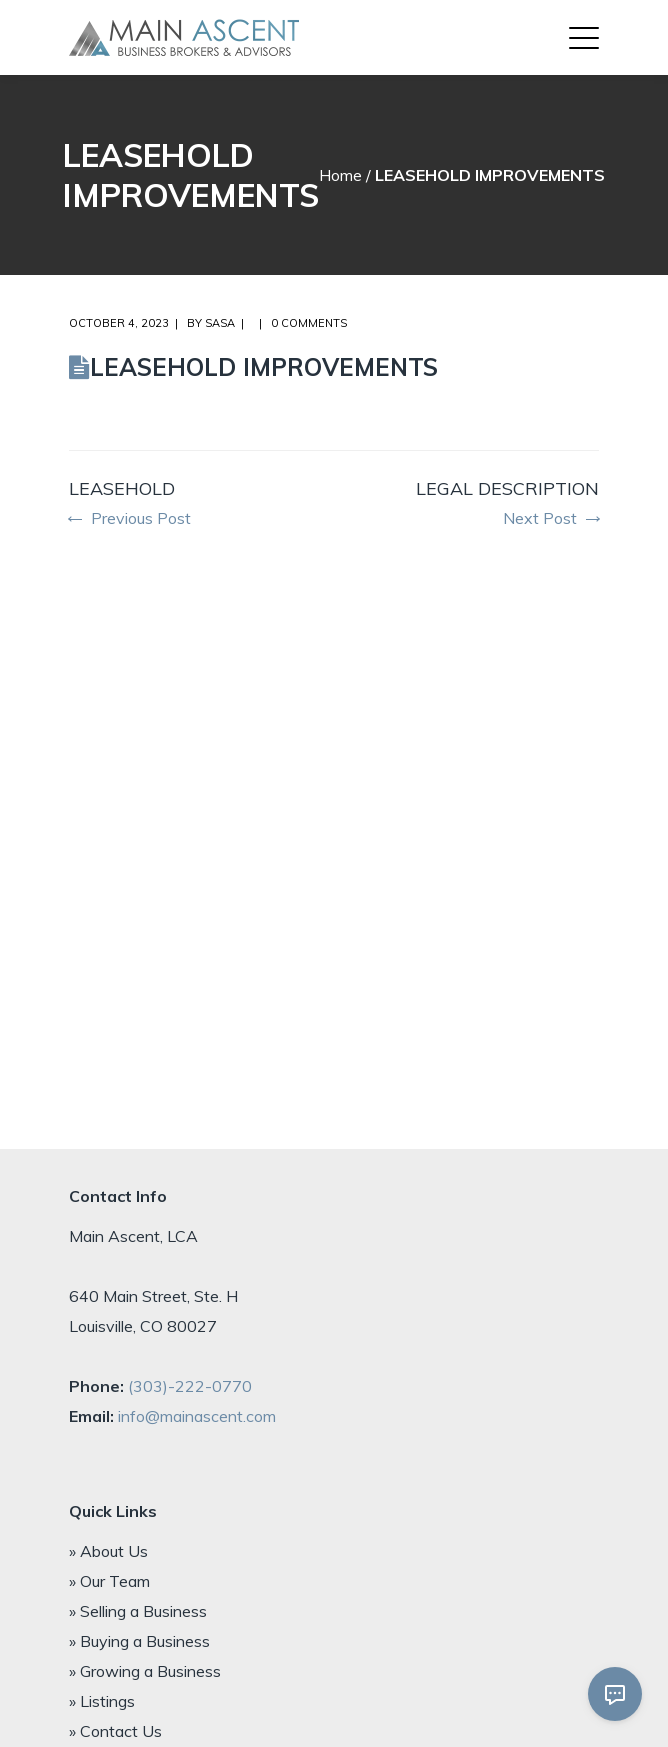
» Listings (102, 1701)
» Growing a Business (145, 1671)
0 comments (309, 323)
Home (340, 175)
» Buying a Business (139, 1641)
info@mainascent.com (197, 1416)
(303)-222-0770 (190, 1386)
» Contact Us (115, 1731)
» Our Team (109, 1581)
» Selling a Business (138, 1611)
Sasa (220, 323)
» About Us (108, 1551)
